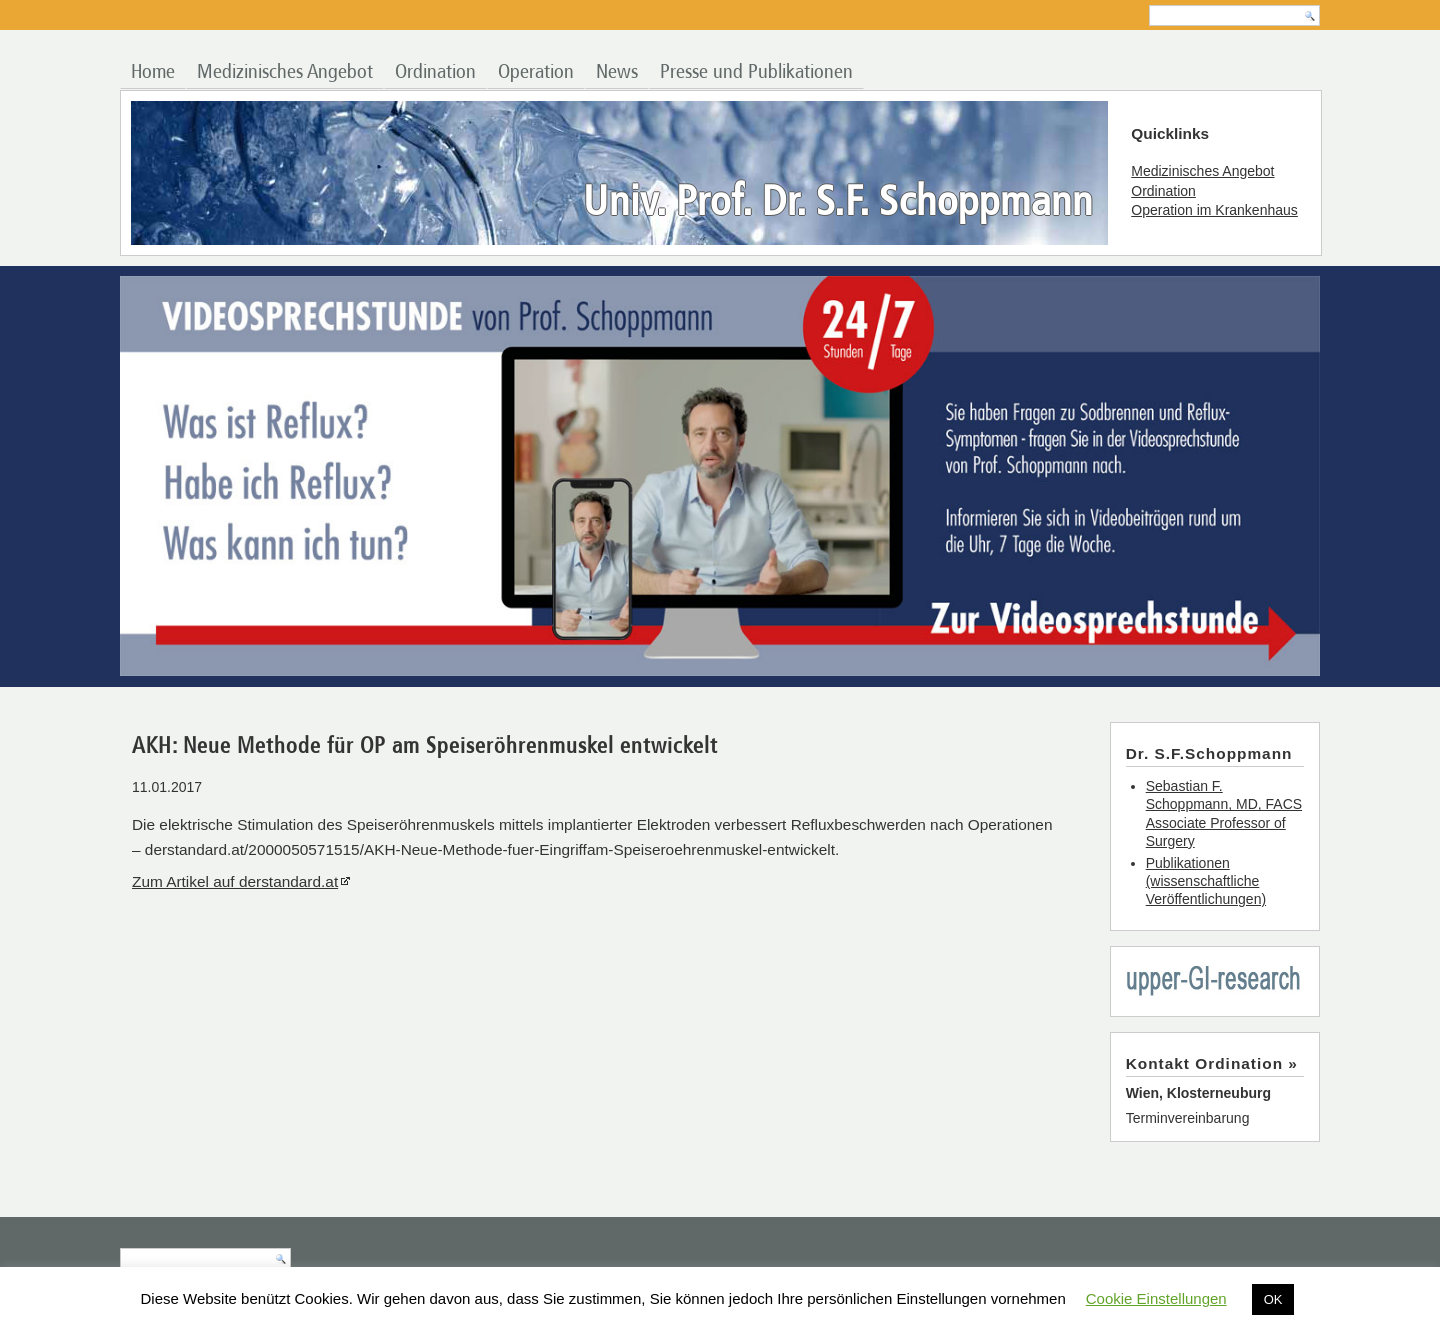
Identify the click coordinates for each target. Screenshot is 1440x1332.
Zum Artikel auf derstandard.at (235, 881)
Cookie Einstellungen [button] (1156, 1298)
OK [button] (1273, 1299)
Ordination (435, 72)
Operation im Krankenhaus (1214, 210)
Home (153, 72)
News (617, 72)
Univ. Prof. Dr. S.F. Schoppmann (838, 203)
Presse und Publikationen (756, 72)
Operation (536, 72)
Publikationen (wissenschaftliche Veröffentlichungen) (1206, 881)
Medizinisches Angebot (285, 72)
